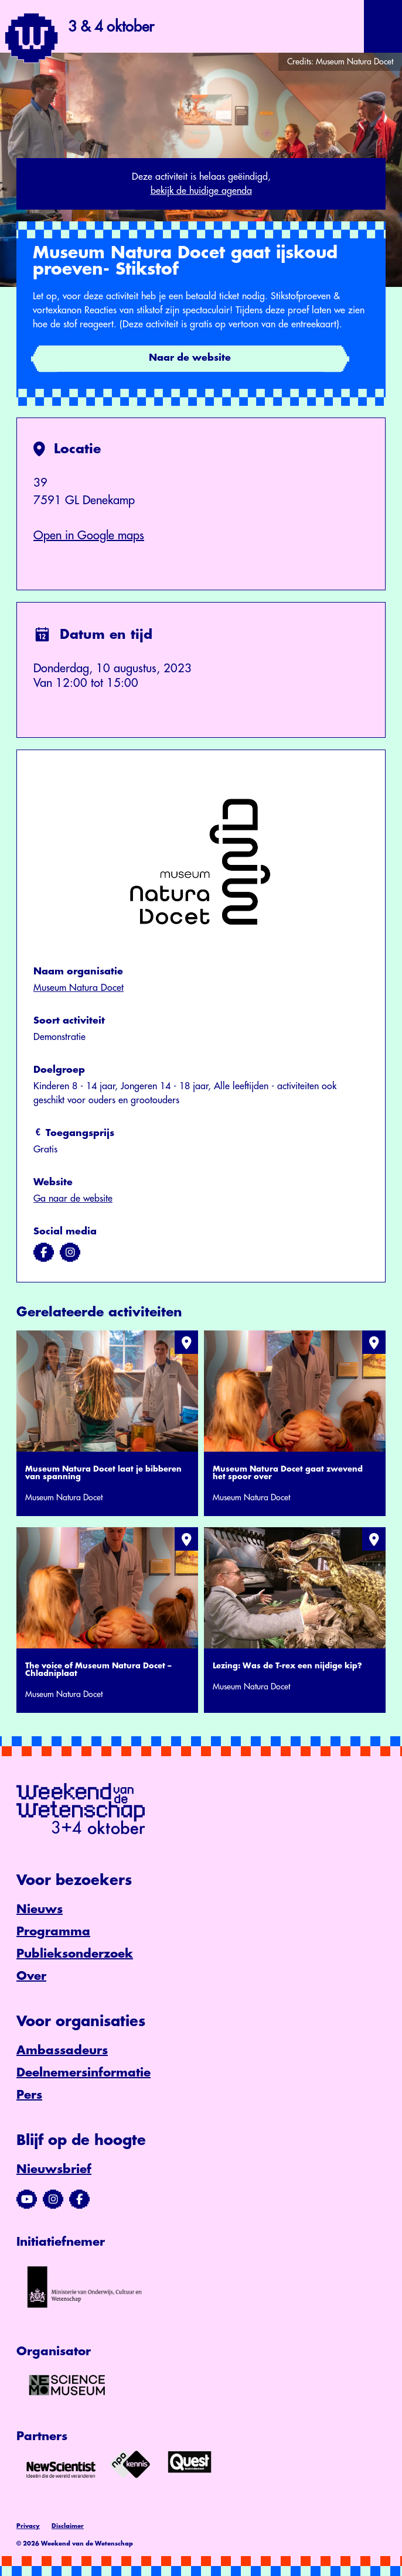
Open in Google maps (88, 535)
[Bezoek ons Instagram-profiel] (53, 2199)
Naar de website (190, 357)
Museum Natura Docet (78, 988)
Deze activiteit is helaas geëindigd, (201, 185)
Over (31, 1976)
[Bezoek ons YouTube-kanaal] (26, 2199)
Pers (29, 2095)
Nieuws (39, 1909)
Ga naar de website (73, 1198)
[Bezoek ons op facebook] (43, 1252)
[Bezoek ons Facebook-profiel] (79, 2199)
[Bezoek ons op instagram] (70, 1252)
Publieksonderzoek (74, 1954)
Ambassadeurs (62, 2050)
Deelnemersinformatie (83, 2073)
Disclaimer (68, 2526)
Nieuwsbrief (53, 2169)
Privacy (28, 2526)
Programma (53, 1931)
